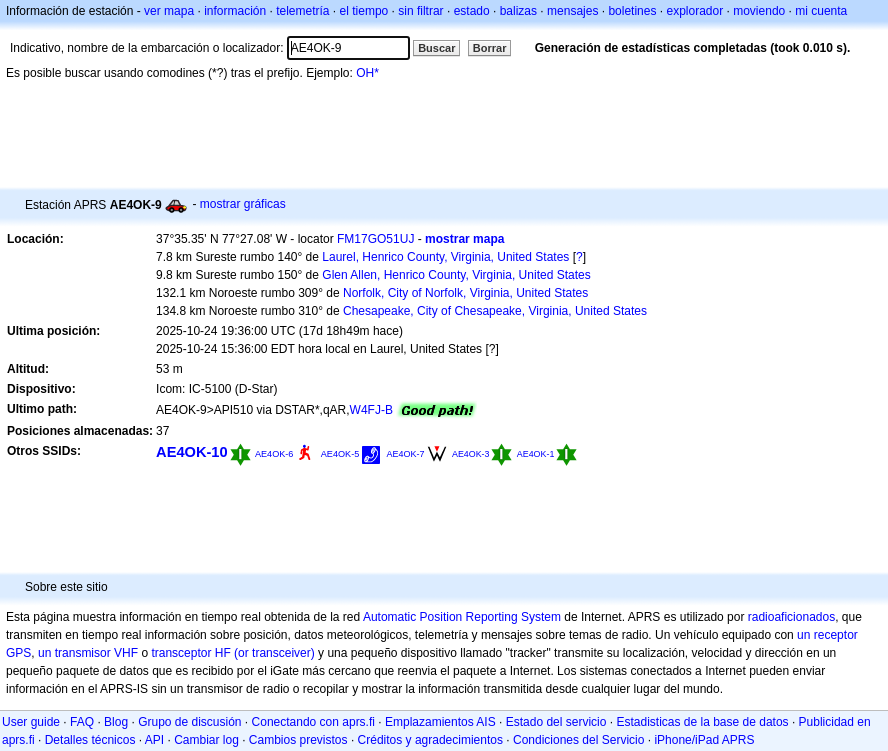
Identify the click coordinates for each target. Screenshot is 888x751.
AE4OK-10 (192, 452)
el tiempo (364, 11)
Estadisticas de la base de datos (702, 722)
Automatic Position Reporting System (462, 617)
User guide (31, 722)
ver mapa (169, 11)
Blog (116, 722)
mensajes (572, 11)
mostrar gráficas (243, 204)
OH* (367, 73)
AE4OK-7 (406, 454)
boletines (632, 11)
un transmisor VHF (88, 653)
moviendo (759, 11)
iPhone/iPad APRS (704, 740)
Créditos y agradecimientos (430, 740)
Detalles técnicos (90, 740)
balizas (518, 11)
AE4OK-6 (274, 454)
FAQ (82, 722)
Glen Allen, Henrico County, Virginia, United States (456, 275)
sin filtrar (420, 11)
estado (472, 11)
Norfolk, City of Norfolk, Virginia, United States (465, 293)
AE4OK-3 (471, 454)
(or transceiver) (274, 653)
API (154, 740)
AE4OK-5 (340, 454)
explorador (694, 11)
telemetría (302, 11)
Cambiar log (206, 740)
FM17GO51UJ (375, 239)
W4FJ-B (371, 410)
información (235, 11)
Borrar (490, 48)
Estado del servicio (556, 722)
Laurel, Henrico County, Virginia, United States (445, 257)
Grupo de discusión (189, 722)
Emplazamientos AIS (440, 722)
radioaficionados (791, 617)
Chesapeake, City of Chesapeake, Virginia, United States (495, 311)
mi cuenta (821, 11)
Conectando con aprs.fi (313, 722)
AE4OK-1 (536, 454)
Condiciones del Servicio (578, 740)
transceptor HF (190, 653)
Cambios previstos (298, 740)
